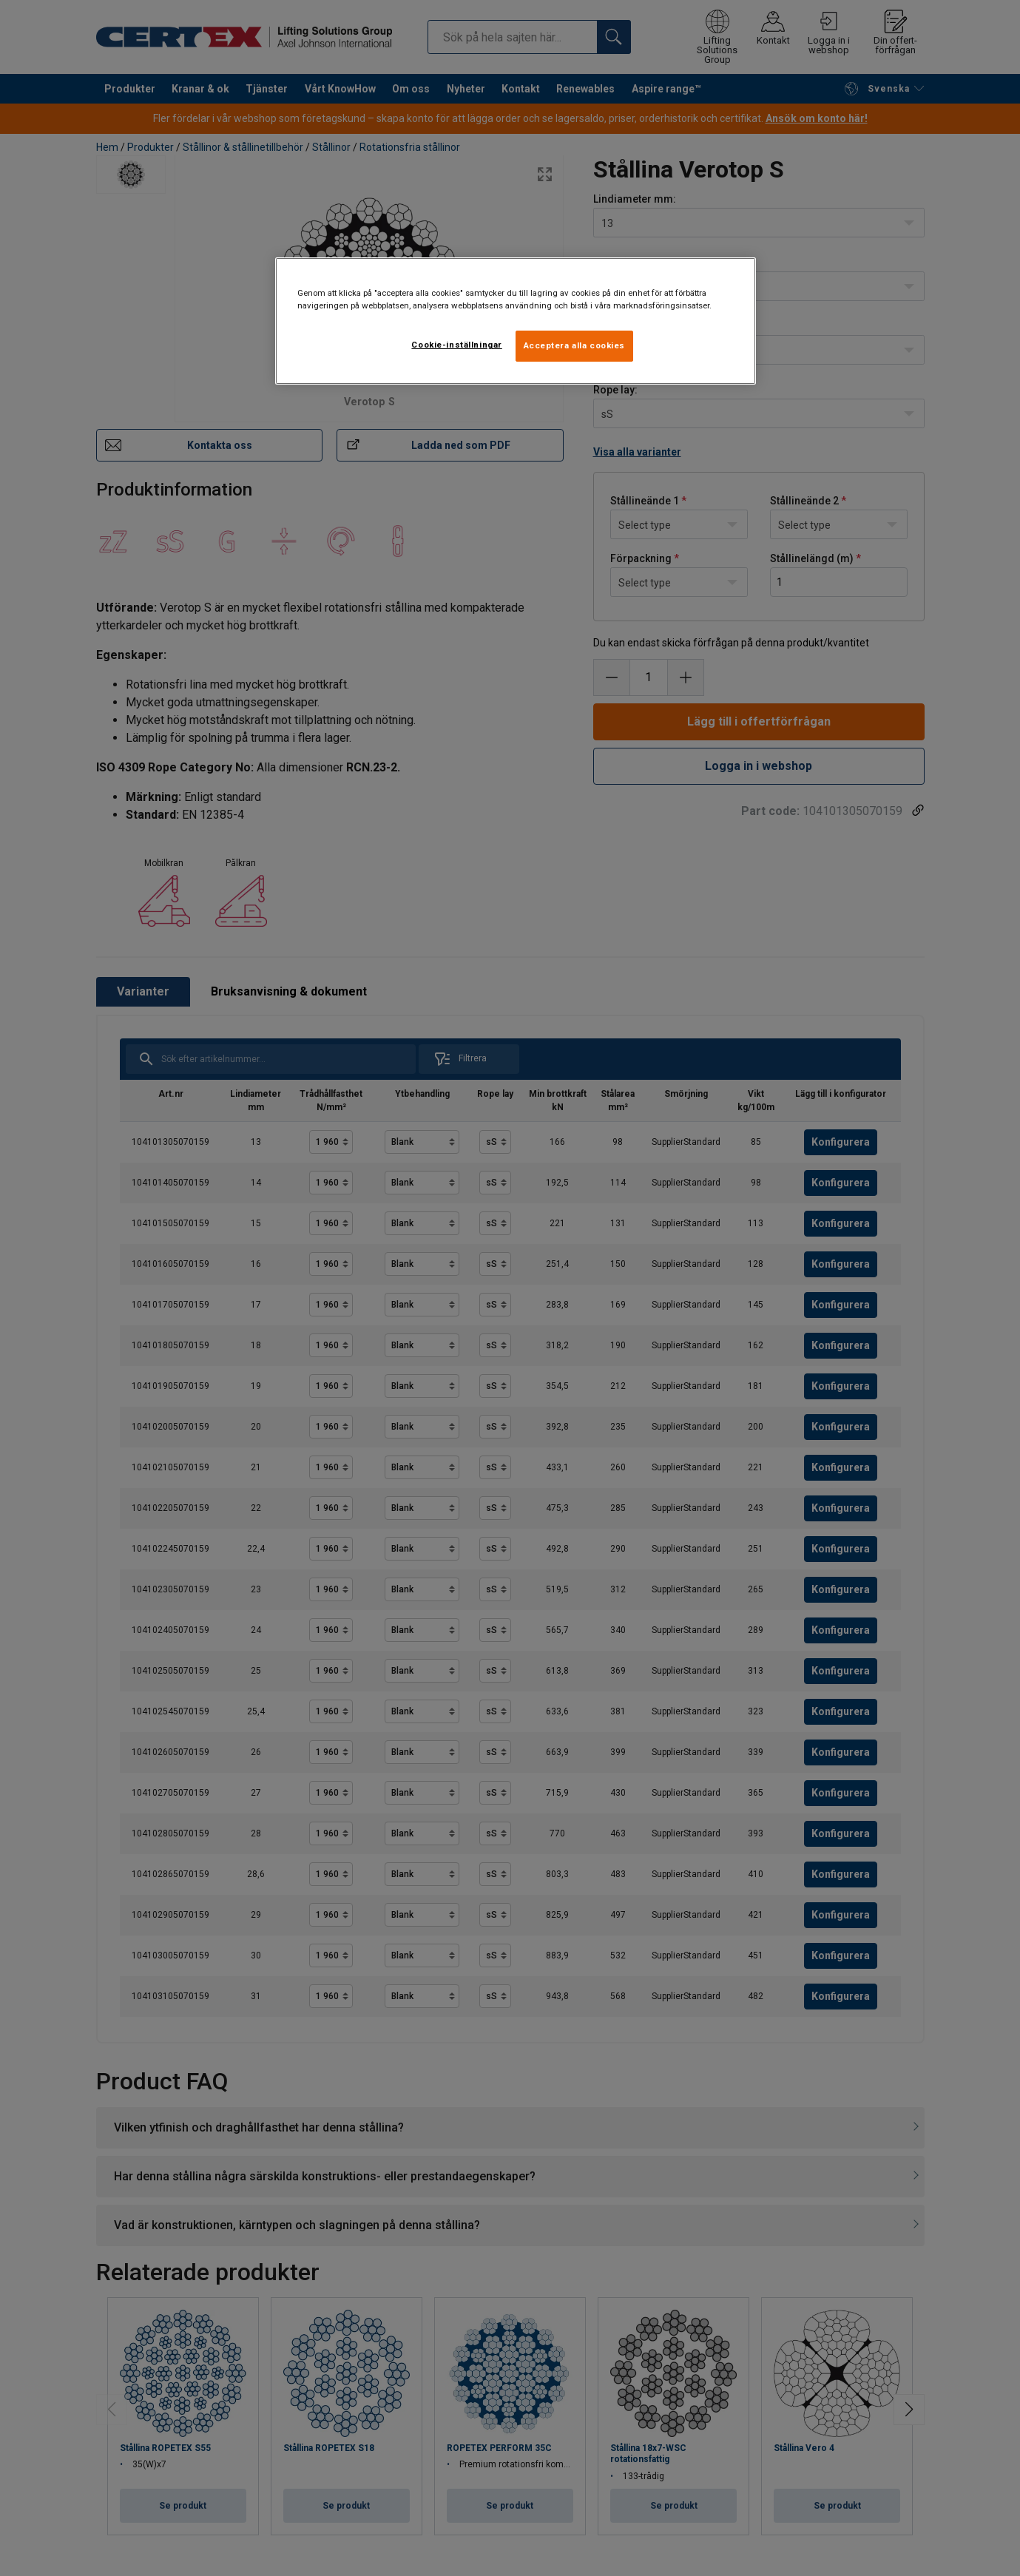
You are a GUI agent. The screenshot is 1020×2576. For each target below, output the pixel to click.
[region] (515, 321)
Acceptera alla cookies (575, 345)
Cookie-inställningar (456, 344)
